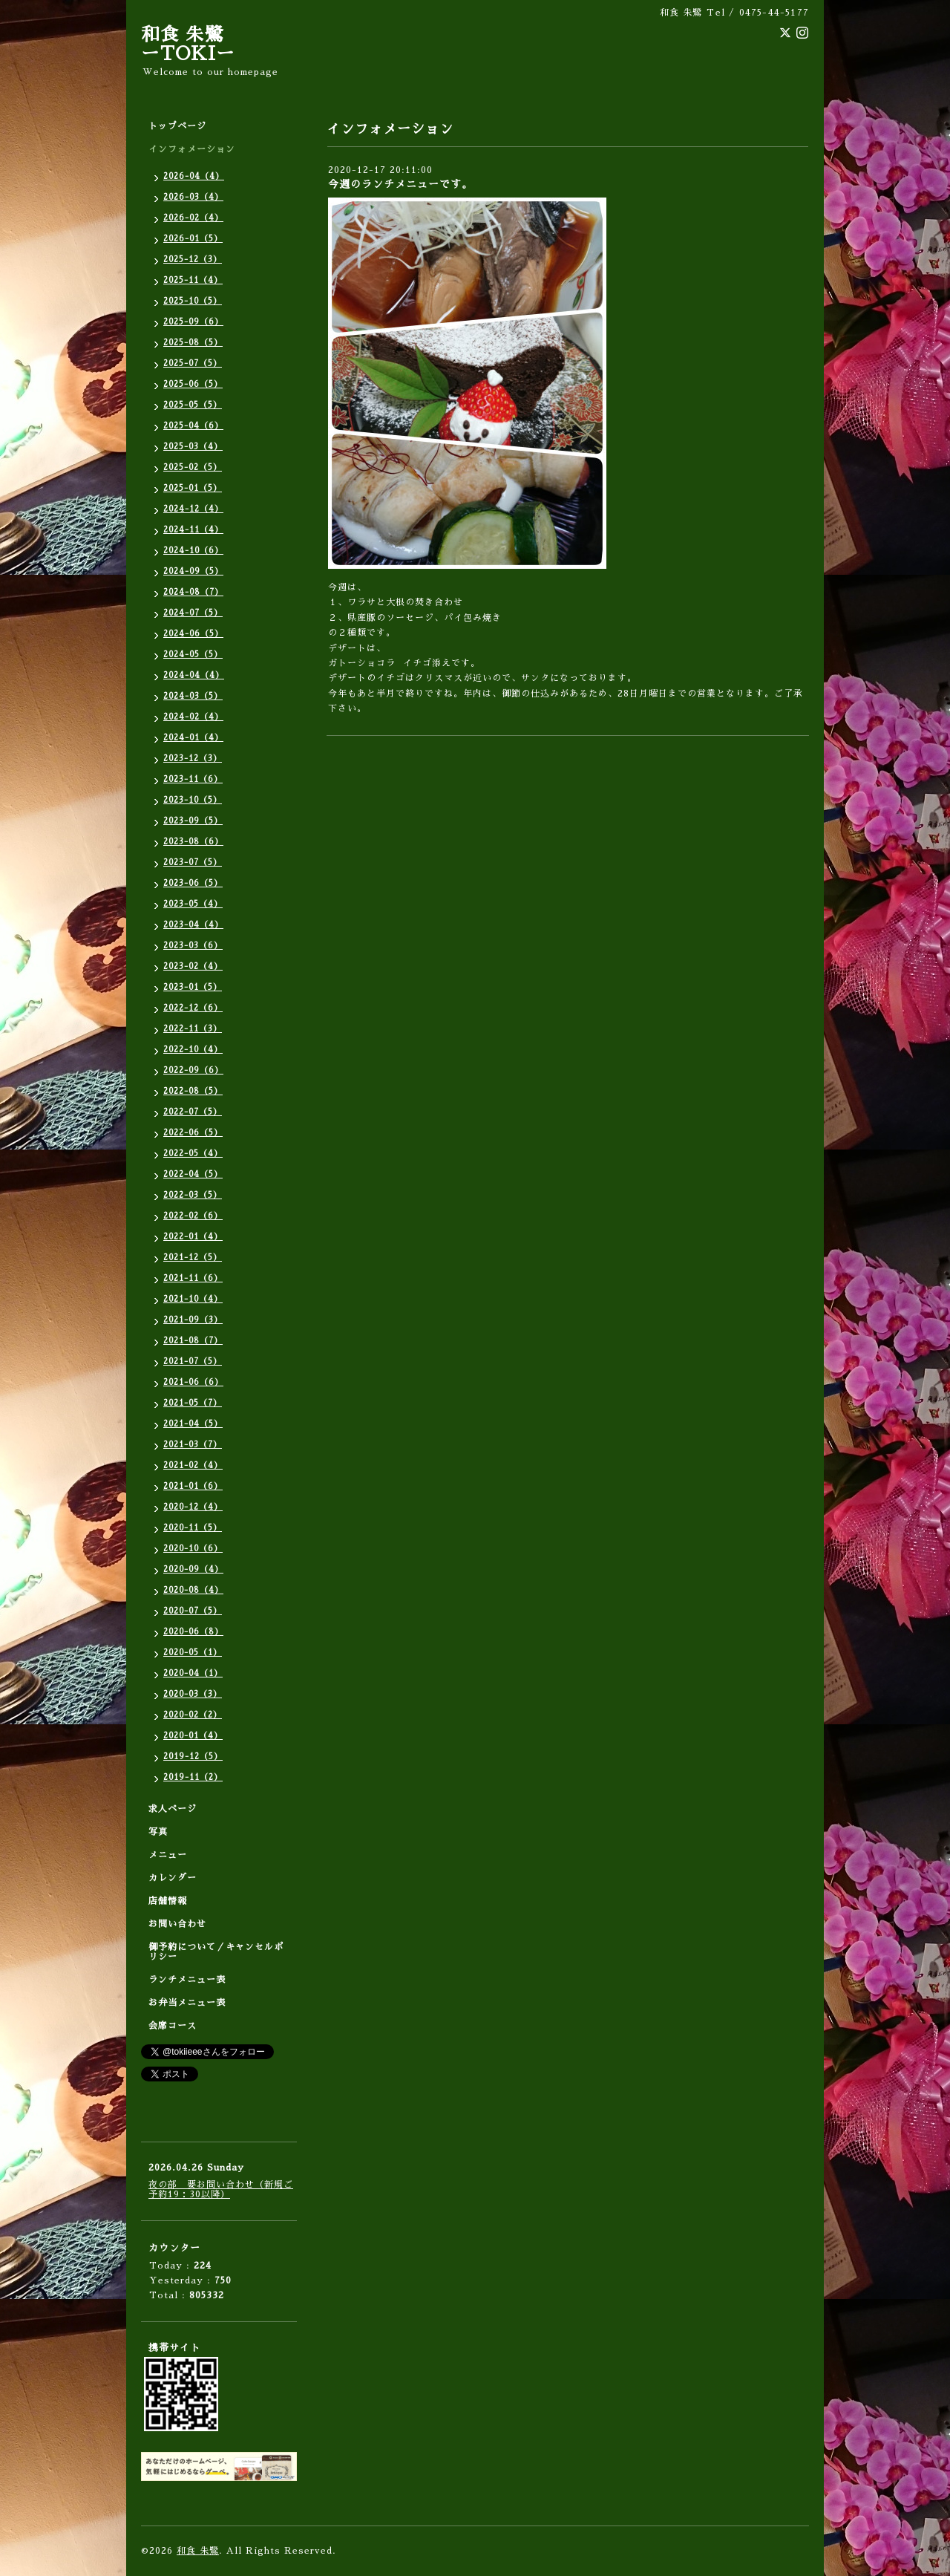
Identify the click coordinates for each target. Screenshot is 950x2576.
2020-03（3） (192, 1694)
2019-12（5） (193, 1756)
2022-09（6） (193, 1070)
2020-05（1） (192, 1653)
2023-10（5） (192, 800)
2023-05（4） (193, 904)
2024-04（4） (193, 675)
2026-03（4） (193, 197)
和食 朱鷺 (198, 2550)
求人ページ (172, 1808)
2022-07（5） (192, 1112)
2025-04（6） (193, 426)
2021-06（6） (193, 1382)
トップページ (177, 126)
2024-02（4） (193, 717)
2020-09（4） (193, 1569)
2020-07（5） (192, 1611)
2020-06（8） (193, 1632)
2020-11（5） (192, 1528)
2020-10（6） (193, 1549)
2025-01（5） (192, 488)
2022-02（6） (193, 1216)
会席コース (172, 2025)
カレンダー (172, 1878)
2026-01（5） (193, 239)
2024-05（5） (193, 654)
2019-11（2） (193, 1777)
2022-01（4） (193, 1237)
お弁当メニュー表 (187, 2002)
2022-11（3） (192, 1029)
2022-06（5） (193, 1133)
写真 (158, 1831)
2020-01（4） (193, 1736)
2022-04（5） (193, 1174)
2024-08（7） (193, 592)
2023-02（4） (193, 966)
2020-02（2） (192, 1715)
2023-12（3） (192, 758)
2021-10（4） (193, 1299)
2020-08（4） (193, 1590)
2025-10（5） (192, 301)
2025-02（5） (192, 467)
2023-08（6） (193, 842)
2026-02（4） (193, 218)
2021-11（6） (193, 1278)
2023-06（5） (193, 883)
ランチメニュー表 (187, 1979)
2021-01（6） (193, 1486)
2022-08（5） (193, 1091)
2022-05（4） (193, 1154)
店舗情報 (167, 1901)
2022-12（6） (193, 1008)
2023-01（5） (192, 987)
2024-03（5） (193, 696)
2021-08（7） (193, 1341)
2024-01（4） (193, 738)
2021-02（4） (193, 1465)
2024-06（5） (193, 634)
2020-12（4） (193, 1507)
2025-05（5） (192, 405)
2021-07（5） (192, 1361)
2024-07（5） (193, 613)
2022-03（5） (192, 1195)
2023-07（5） (192, 862)
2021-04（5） (193, 1424)
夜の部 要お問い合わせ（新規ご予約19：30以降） (220, 2189)
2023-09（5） (193, 821)
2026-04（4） (193, 176)
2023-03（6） (193, 946)
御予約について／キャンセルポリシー (216, 1952)
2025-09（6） (193, 322)
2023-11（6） (193, 779)
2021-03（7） (192, 1445)
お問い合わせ (177, 1924)
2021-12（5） (192, 1257)
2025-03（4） (193, 447)
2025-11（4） (193, 280)
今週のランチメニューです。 (400, 184)
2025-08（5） (193, 343)
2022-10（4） (193, 1050)
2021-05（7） (192, 1403)
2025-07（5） (192, 363)
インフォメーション (191, 149)
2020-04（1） (193, 1673)
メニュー (167, 1855)
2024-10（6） (193, 551)
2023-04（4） (193, 925)
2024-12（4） (193, 509)
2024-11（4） (193, 530)
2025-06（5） (193, 384)
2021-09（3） (193, 1320)
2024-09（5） (193, 571)
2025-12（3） (192, 259)
